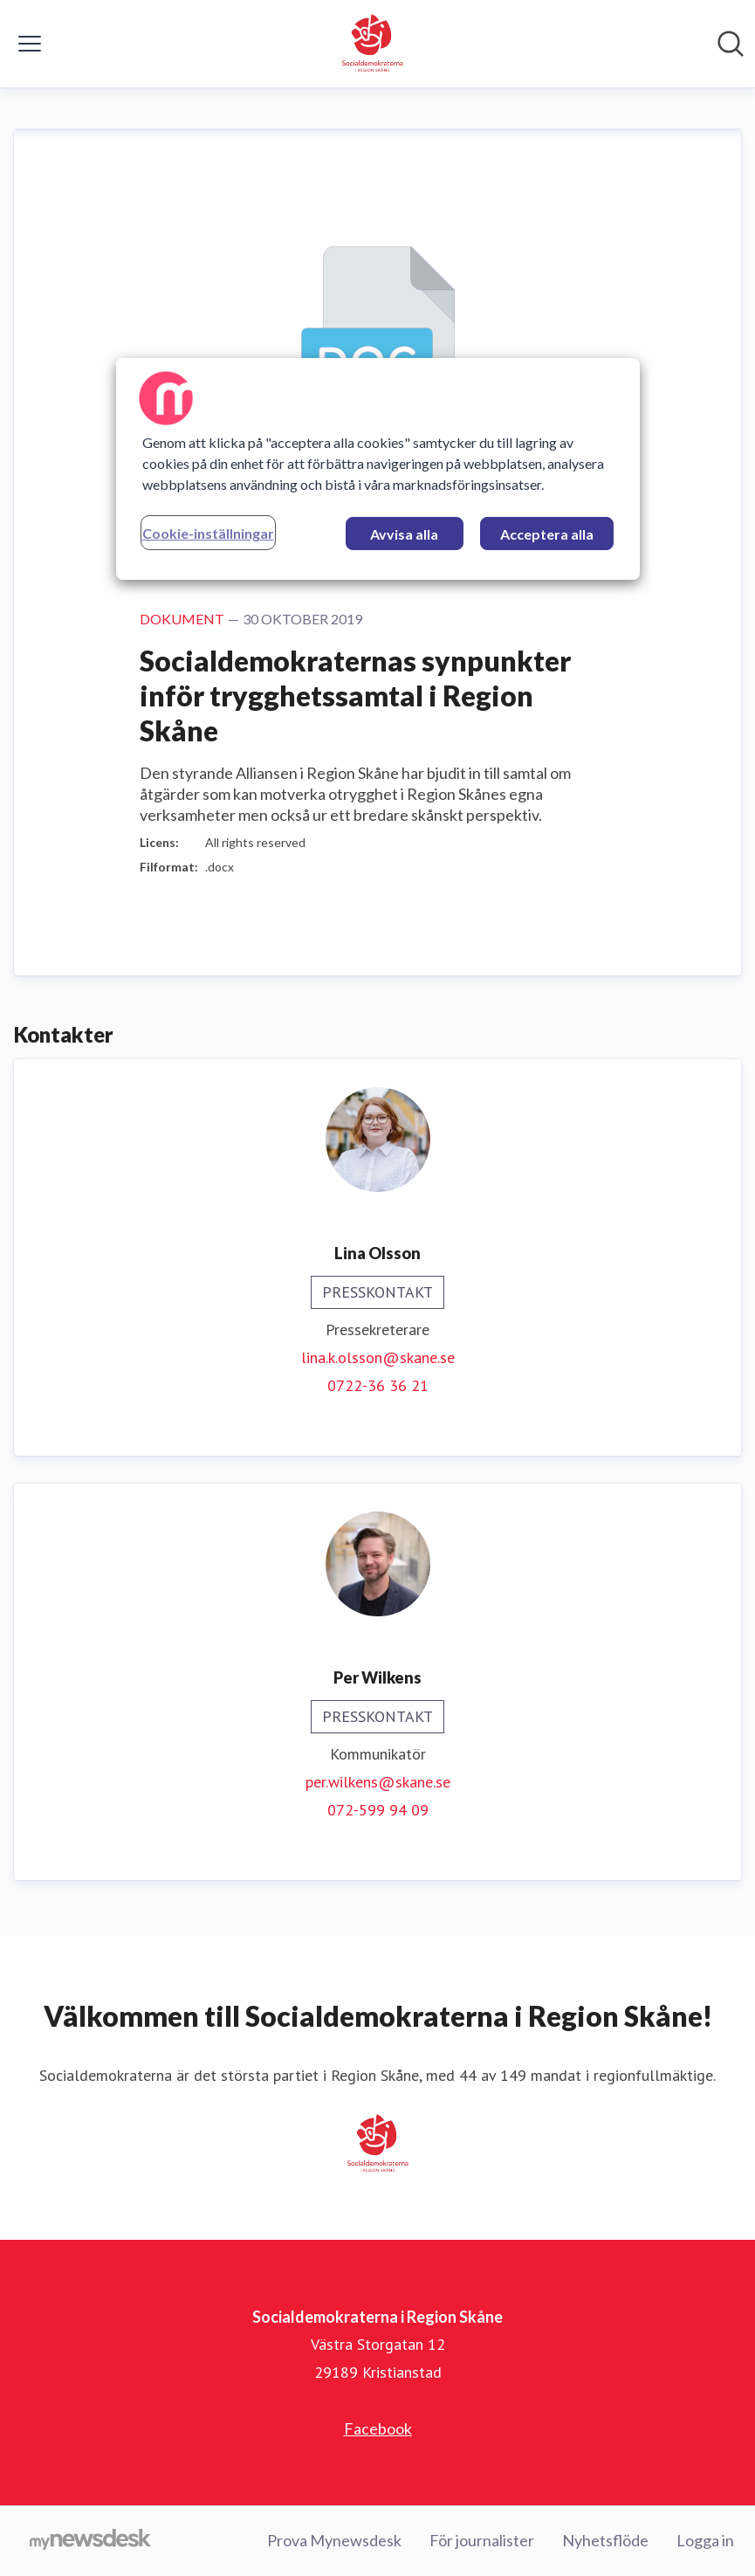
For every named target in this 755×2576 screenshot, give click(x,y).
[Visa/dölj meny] (29, 44)
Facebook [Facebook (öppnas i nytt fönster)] (378, 2428)
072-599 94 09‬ (378, 1810)
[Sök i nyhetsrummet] (731, 44)
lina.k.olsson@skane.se (378, 1357)
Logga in (705, 2540)
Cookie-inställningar (208, 532)
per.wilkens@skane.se (377, 1782)
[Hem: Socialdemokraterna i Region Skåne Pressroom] (373, 43)
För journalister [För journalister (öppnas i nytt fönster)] (481, 2540)
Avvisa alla (404, 533)
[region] (378, 468)
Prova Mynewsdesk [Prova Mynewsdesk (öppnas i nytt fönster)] (334, 2540)
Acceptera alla (547, 533)
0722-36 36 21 (378, 1385)
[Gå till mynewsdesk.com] (90, 2541)
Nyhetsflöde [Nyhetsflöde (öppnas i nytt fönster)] (605, 2540)
